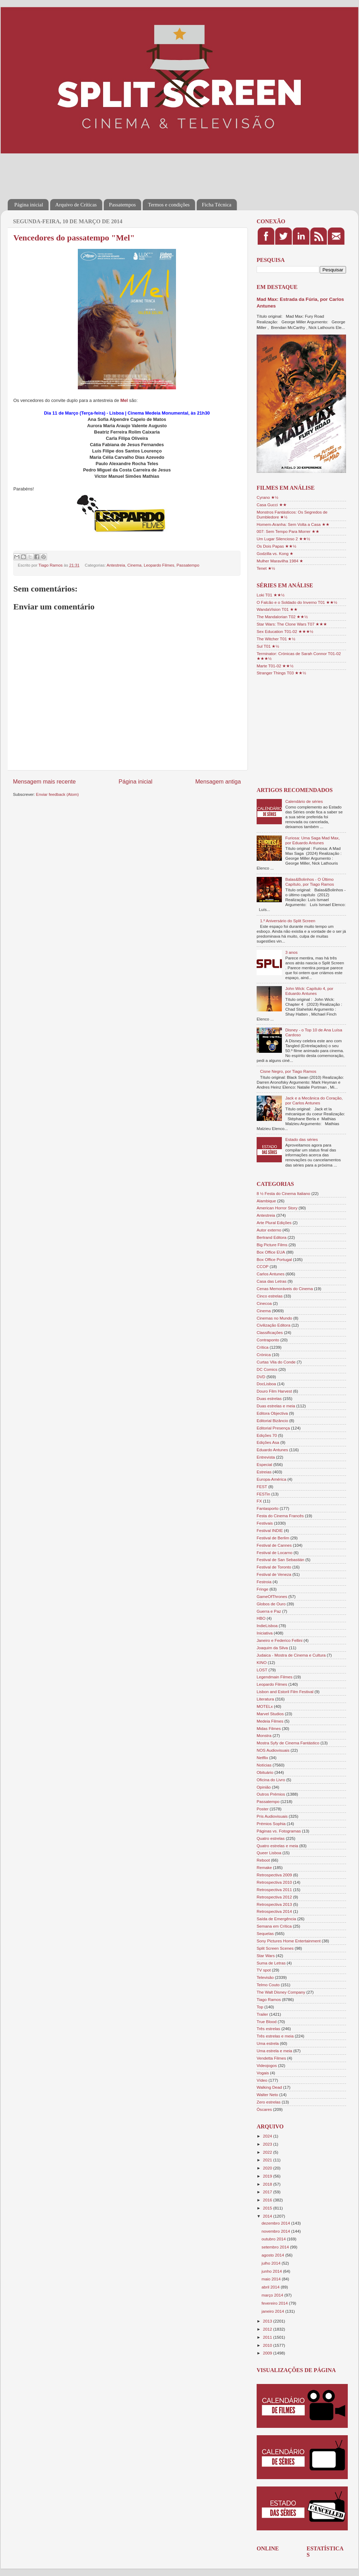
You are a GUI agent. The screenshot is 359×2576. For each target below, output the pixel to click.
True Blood (267, 2021)
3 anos (291, 952)
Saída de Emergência (276, 1918)
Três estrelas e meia (275, 2036)
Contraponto (268, 1339)
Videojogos (267, 2065)
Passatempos (122, 204)
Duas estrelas (269, 1398)
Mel (124, 400)
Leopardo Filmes (159, 565)
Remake (264, 1867)
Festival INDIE (270, 1530)
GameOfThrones (272, 1596)
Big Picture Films (272, 1244)
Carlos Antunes (270, 1274)
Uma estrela (268, 2043)
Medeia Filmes (270, 1721)
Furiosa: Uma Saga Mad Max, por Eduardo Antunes (312, 840)
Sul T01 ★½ (268, 646)
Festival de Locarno (274, 1552)
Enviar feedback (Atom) (57, 794)
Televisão (265, 1977)
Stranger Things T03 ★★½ (281, 673)
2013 (268, 2321)
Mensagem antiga (218, 781)
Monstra (264, 1735)
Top (260, 2006)
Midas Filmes (269, 1728)
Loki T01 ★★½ (271, 595)
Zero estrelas (268, 2102)
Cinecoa (264, 1303)
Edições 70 (267, 1435)
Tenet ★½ (266, 568)
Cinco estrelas (270, 1296)
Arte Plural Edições (274, 1222)
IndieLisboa (267, 1625)
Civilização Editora (273, 1325)
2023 (268, 2144)
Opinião (264, 1787)
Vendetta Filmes (271, 2058)
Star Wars (266, 1955)
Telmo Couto (268, 1984)
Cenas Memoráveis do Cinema (285, 1288)
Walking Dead (269, 2087)
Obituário (265, 1772)
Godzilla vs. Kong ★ (275, 553)
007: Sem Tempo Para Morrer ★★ (288, 531)
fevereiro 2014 (275, 2303)
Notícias (264, 1765)
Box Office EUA (271, 1252)
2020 (268, 2168)
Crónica (264, 1354)
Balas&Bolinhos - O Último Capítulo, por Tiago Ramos (309, 881)
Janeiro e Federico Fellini (280, 1640)
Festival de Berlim (273, 1537)
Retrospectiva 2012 (274, 1897)
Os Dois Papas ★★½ (276, 546)
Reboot (263, 1860)
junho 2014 (272, 2271)
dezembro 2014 (276, 2223)
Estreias (264, 1471)
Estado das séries (301, 1139)
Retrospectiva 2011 (274, 1889)
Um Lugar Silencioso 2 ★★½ (283, 538)
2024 (268, 2136)
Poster (263, 1808)
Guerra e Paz (269, 1611)
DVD (261, 1376)
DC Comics (267, 1369)
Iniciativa (264, 1633)
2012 (268, 2329)
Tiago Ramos (269, 1999)
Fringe (262, 1589)
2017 (268, 2191)
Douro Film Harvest (274, 1391)
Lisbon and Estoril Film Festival (285, 1691)
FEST (262, 1486)
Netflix (262, 1757)
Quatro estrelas (271, 1838)
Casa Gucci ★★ (272, 504)
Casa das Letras (271, 1281)
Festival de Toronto (274, 1567)
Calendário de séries (304, 801)
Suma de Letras (271, 1963)
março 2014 (273, 2295)
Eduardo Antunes (272, 1449)
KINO (262, 1662)
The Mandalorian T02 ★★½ (282, 616)
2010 (268, 2345)
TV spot (264, 1970)
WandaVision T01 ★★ (277, 609)
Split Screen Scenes (275, 1948)
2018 (268, 2184)
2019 (268, 2176)
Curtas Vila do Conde (276, 1362)
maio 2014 (272, 2279)
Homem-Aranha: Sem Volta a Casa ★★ (293, 524)
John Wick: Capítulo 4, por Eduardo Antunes (309, 991)
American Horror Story (277, 1208)
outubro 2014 (274, 2239)
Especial (264, 1464)
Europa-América (271, 1479)
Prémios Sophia (271, 1823)
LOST (262, 1669)
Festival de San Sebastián (280, 1559)
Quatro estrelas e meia (277, 1845)
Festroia (264, 1581)
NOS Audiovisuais (273, 1750)
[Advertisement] (135, 171)
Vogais (263, 2072)
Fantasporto (267, 1508)
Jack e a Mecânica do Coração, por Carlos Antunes (314, 1100)
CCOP (263, 1266)
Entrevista (266, 1457)
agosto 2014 (273, 2255)
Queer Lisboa (269, 1852)
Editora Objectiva (272, 1413)
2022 (268, 2152)
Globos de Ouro (271, 1603)
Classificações (270, 1332)
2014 (268, 2216)
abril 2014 (271, 2287)
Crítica (263, 1347)
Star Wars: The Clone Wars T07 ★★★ (292, 624)
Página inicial (28, 204)
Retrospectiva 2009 (274, 1874)
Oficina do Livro (271, 1779)
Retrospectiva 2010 (274, 1882)
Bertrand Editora (271, 1237)
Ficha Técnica (216, 204)
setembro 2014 (276, 2247)
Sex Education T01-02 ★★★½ (285, 631)
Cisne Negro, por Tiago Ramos (288, 1071)
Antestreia (116, 565)
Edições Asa (268, 1442)
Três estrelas (268, 2028)
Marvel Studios (270, 1713)
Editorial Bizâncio (272, 1420)
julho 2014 (272, 2263)
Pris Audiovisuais (272, 1816)
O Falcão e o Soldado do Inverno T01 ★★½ (297, 602)
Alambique (266, 1200)
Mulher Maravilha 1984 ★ (280, 561)
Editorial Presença (273, 1428)
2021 (268, 2160)
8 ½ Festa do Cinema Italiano (283, 1193)
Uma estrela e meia (274, 2050)
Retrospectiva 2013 (274, 1904)
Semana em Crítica (274, 1926)
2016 (268, 2200)
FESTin (263, 1494)
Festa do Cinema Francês (280, 1515)
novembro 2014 (276, 2231)
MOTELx (265, 1706)
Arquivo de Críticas (76, 204)
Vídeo (262, 2080)
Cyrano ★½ (267, 497)
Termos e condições (169, 204)
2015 (268, 2208)
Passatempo (188, 565)
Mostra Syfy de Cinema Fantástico (288, 1743)
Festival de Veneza (274, 1574)
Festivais (265, 1523)
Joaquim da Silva (272, 1647)
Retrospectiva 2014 (274, 1911)
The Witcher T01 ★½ (276, 638)
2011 (268, 2337)
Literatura (265, 1699)
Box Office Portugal (274, 1259)
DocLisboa (266, 1383)
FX (259, 1501)
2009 (268, 2353)
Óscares (264, 2109)
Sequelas (265, 1933)
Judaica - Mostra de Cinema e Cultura (291, 1655)
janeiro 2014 (273, 2311)
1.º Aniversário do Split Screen (288, 920)
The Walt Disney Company (281, 1992)
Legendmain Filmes (274, 1677)
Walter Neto (267, 2094)
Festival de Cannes (274, 1545)
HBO (261, 1618)
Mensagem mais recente (44, 781)
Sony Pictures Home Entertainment (289, 1940)
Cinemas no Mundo (274, 1318)
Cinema (134, 565)
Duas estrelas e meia (276, 1405)
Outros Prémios (271, 1794)
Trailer (262, 2014)
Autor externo (269, 1230)
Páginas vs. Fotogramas (279, 1831)
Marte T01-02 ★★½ (275, 665)
